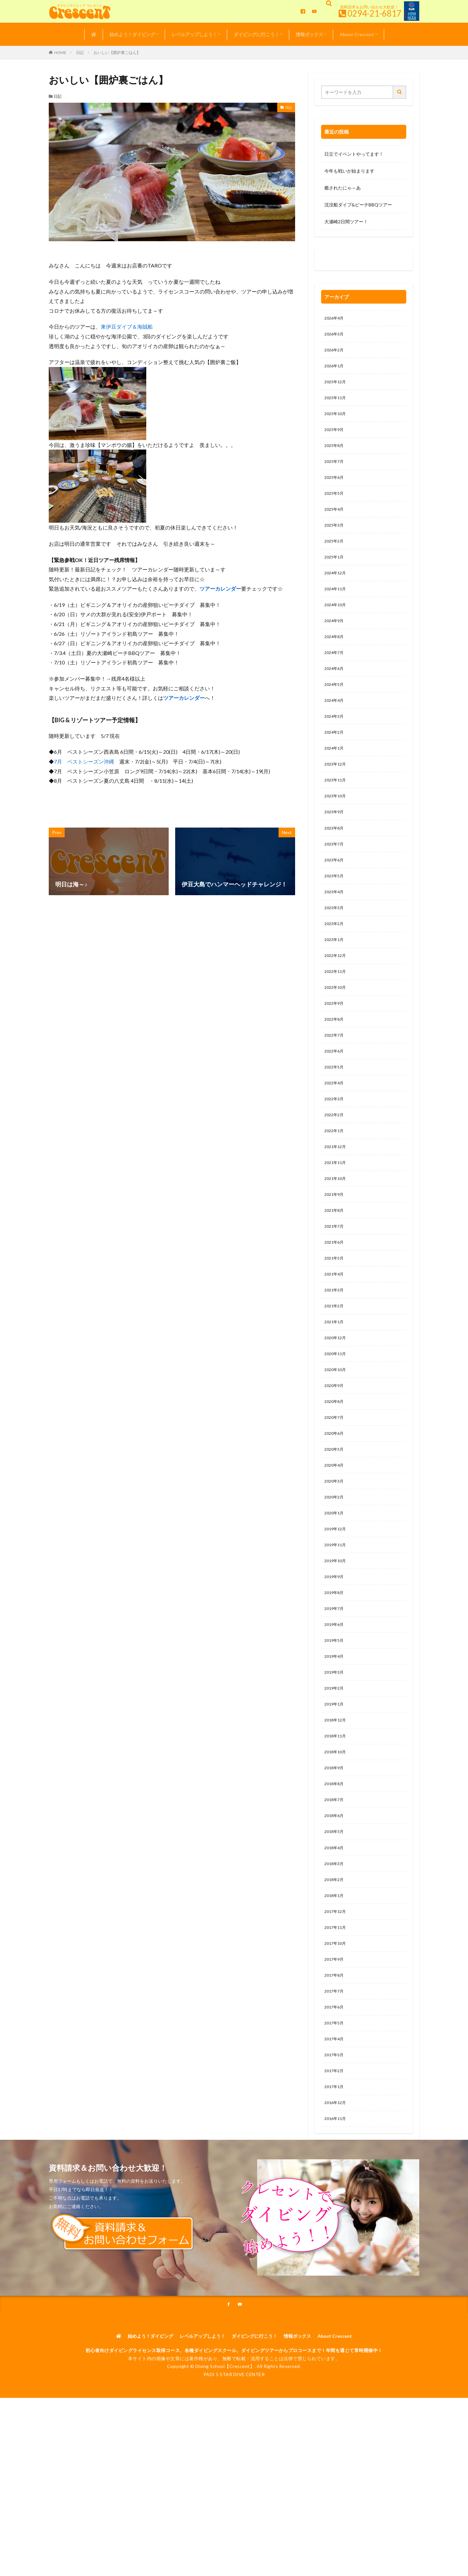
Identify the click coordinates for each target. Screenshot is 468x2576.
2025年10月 (336, 420)
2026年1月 (335, 369)
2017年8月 (335, 2076)
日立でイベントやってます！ (354, 154)
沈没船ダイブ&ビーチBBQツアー (358, 204)
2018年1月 (335, 1992)
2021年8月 (335, 1265)
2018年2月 (335, 1975)
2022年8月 (335, 1062)
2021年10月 (336, 1231)
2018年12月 (336, 1806)
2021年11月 (336, 1214)
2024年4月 (335, 724)
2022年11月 (336, 1011)
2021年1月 (335, 1383)
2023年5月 (335, 910)
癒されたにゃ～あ (342, 187)
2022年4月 (335, 1130)
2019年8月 (335, 1671)
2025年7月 (335, 471)
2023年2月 (335, 961)
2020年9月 (335, 1451)
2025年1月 (335, 572)
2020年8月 (335, 1468)
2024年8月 (335, 657)
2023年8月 (335, 859)
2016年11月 (336, 2228)
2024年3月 (335, 741)
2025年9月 (335, 437)
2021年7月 (335, 1282)
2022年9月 (335, 1045)
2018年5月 (335, 1924)
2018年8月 (335, 1873)
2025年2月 (335, 555)
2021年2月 (335, 1366)
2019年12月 (336, 1603)
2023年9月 (335, 842)
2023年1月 (335, 978)
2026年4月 (335, 318)
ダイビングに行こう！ (256, 34)
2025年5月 (335, 504)
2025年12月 (336, 386)
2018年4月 (335, 1941)
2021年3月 (335, 1350)
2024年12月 (336, 589)
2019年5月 (335, 1721)
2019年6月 (335, 1704)
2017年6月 (335, 2110)
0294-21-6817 (374, 13)
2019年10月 (336, 1637)
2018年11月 (336, 1823)
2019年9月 (335, 1654)
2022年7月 (335, 1079)
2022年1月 (335, 1180)
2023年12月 (336, 792)
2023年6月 (335, 893)
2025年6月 (335, 487)
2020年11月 (336, 1417)
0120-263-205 (341, 261)
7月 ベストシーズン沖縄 (84, 761)
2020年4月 (335, 1535)
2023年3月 (335, 944)
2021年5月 (335, 1316)
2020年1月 (335, 1586)
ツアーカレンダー (220, 588)
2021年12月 (336, 1197)
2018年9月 (335, 1857)
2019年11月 (336, 1620)
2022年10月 (336, 1028)
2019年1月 (335, 1789)
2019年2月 (335, 1772)
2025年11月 (336, 403)
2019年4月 (335, 1738)
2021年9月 (335, 1248)
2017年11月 (336, 2026)
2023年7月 (335, 876)
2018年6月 (335, 1907)
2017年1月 (335, 2195)
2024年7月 (335, 673)
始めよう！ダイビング (132, 34)
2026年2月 (335, 352)
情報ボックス (309, 34)
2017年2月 (335, 2178)
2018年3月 (335, 1958)
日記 (80, 52)
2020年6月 (335, 1502)
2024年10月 (336, 623)
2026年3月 (335, 335)
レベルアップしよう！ (194, 34)
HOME (60, 52)
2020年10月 (336, 1434)
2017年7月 (335, 2093)
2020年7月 (335, 1485)
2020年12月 (336, 1400)
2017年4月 (335, 2144)
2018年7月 (335, 1890)
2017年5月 (335, 2127)
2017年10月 (336, 2043)
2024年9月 (335, 640)
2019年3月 (335, 1755)
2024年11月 (336, 606)
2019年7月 (335, 1688)
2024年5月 (335, 707)
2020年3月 (335, 1552)
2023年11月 (336, 809)
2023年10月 (336, 826)
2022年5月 (335, 1113)
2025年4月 (335, 521)
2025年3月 (335, 538)
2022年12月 (336, 995)
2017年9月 (335, 2059)
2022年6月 (335, 1096)
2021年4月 (335, 1333)
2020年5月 (335, 1519)
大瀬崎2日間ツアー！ (346, 221)
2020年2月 (335, 1569)
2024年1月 (335, 775)
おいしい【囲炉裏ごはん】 (117, 52)
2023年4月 (335, 927)
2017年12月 (336, 2009)
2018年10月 (336, 1840)
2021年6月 (335, 1299)
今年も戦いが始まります (349, 171)
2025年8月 (335, 454)
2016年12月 (336, 2212)
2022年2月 (335, 1164)
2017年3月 (335, 2161)
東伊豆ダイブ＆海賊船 (127, 326)
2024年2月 (335, 758)
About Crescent (357, 34)
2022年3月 (335, 1147)
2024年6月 (335, 690)
